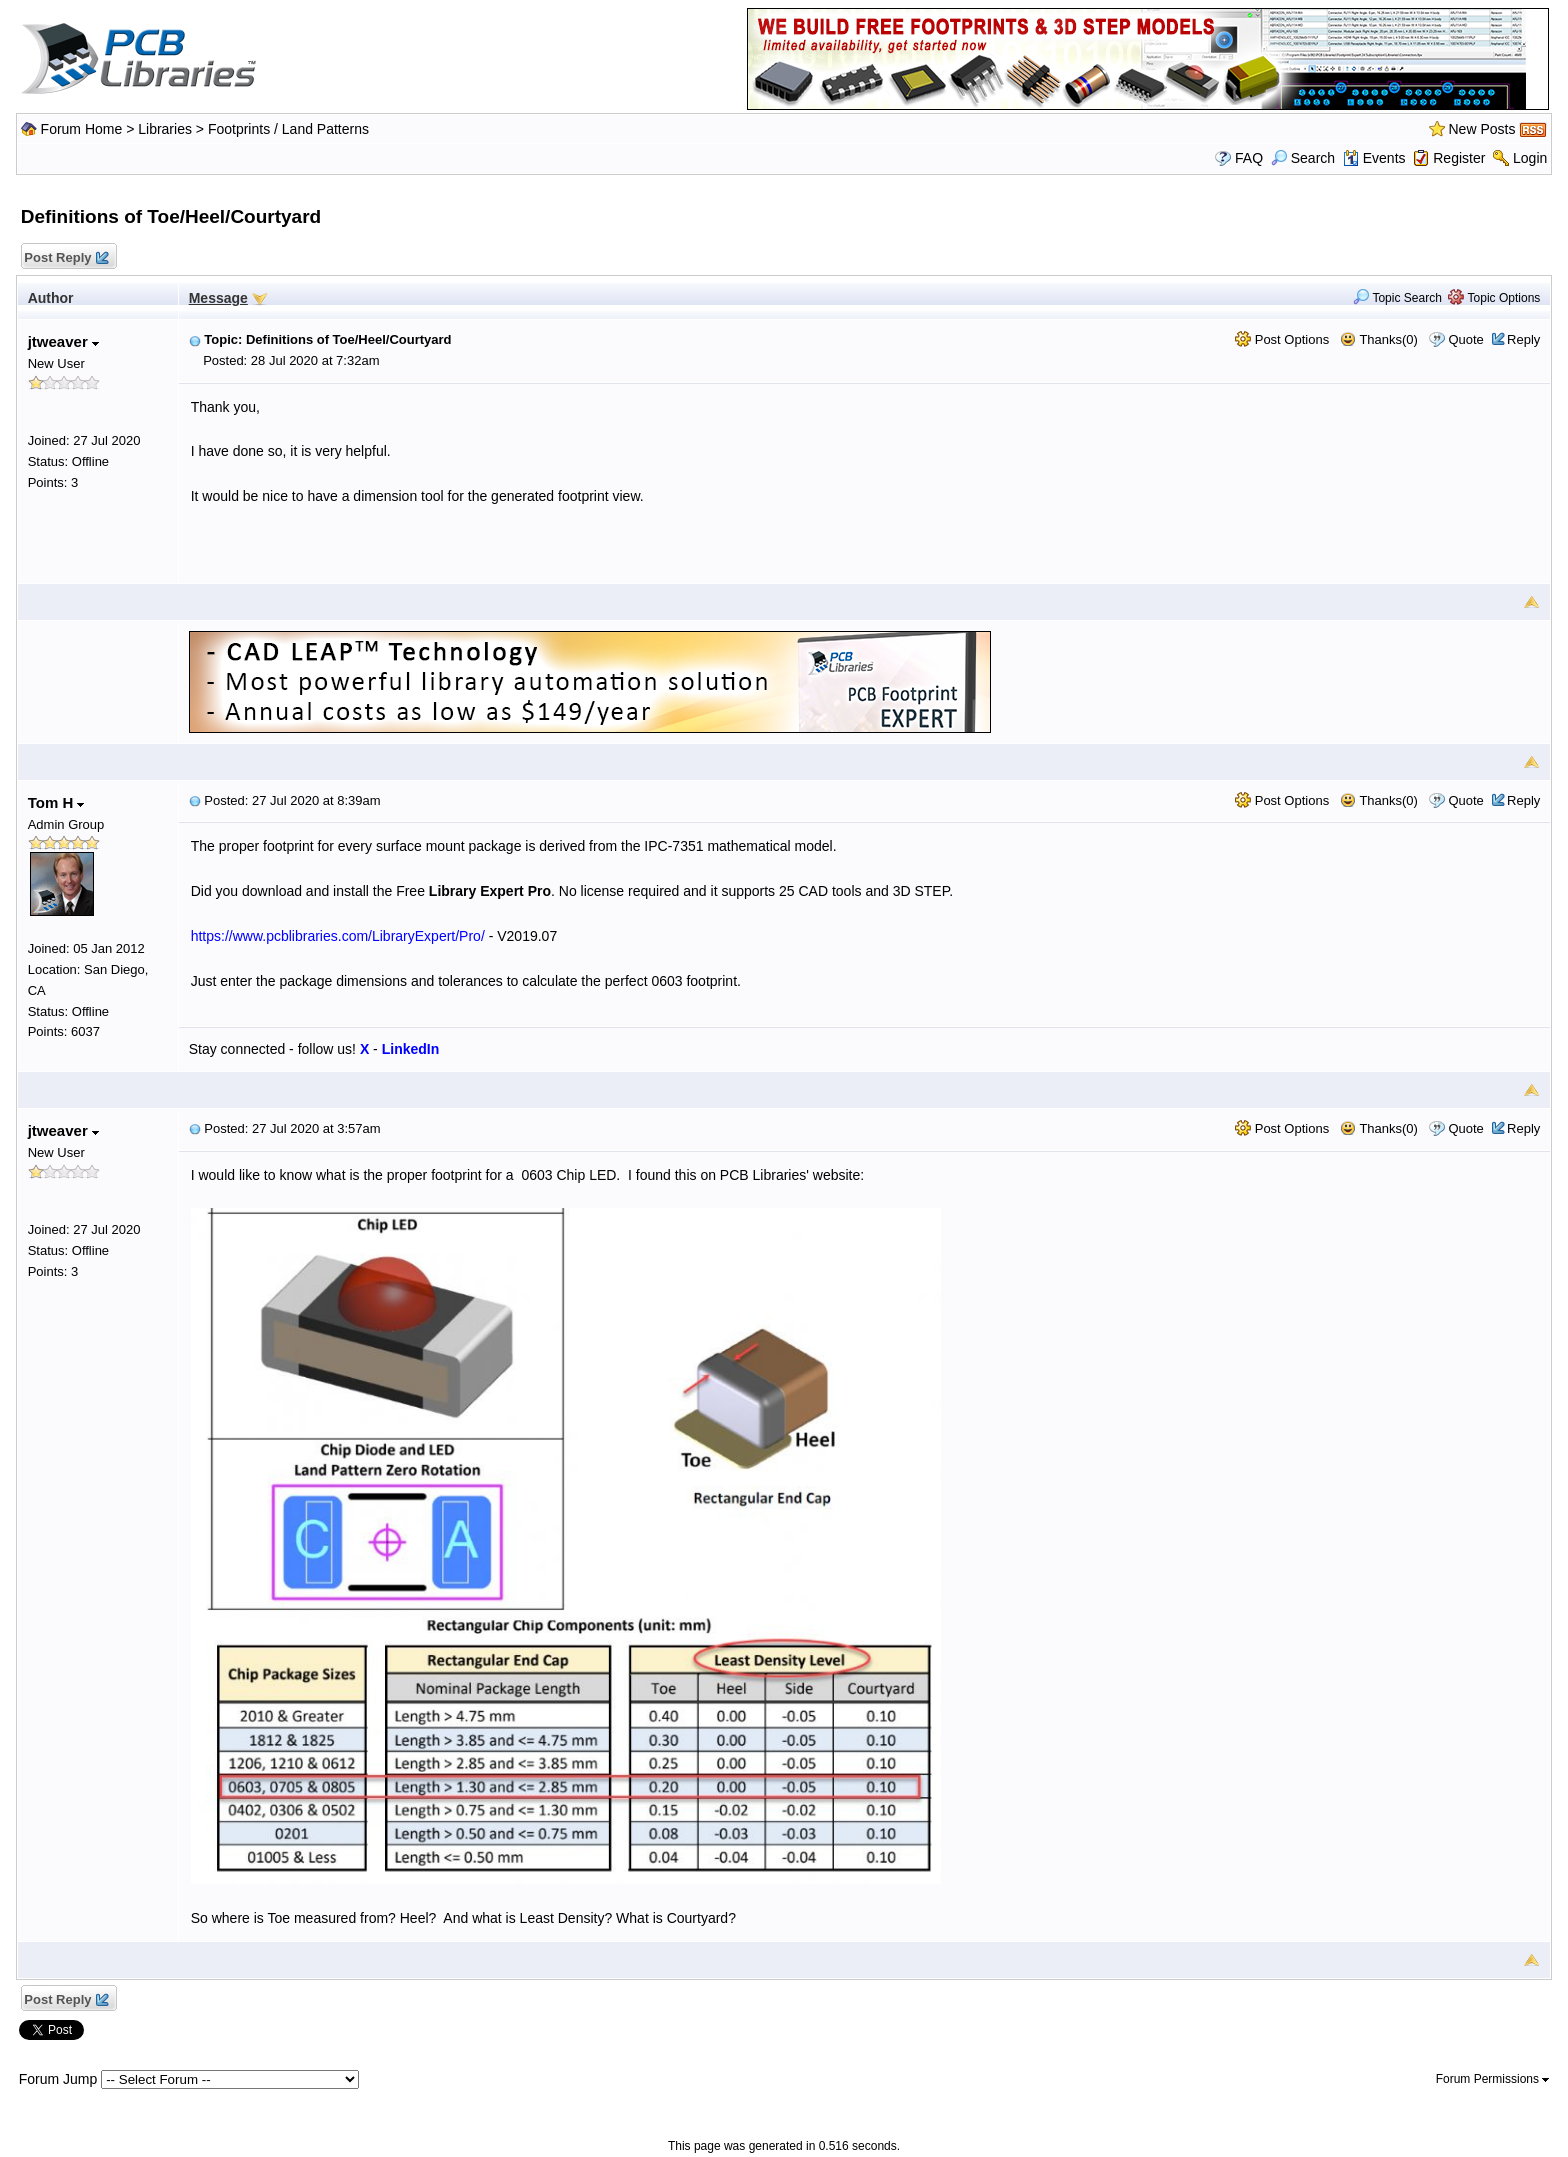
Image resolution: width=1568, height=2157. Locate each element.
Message (218, 298)
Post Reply (66, 258)
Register (1459, 158)
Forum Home (82, 129)
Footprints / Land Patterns (288, 129)
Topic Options (1494, 298)
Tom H (56, 802)
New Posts (1482, 129)
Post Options (1282, 339)
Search (1303, 158)
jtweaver (63, 341)
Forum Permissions (1493, 2079)
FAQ (1249, 158)
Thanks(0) (1379, 339)
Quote (1465, 339)
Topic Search (1397, 298)
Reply (1523, 339)
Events (1374, 158)
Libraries (165, 129)
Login (1530, 158)
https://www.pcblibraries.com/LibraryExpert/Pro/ (338, 936)
